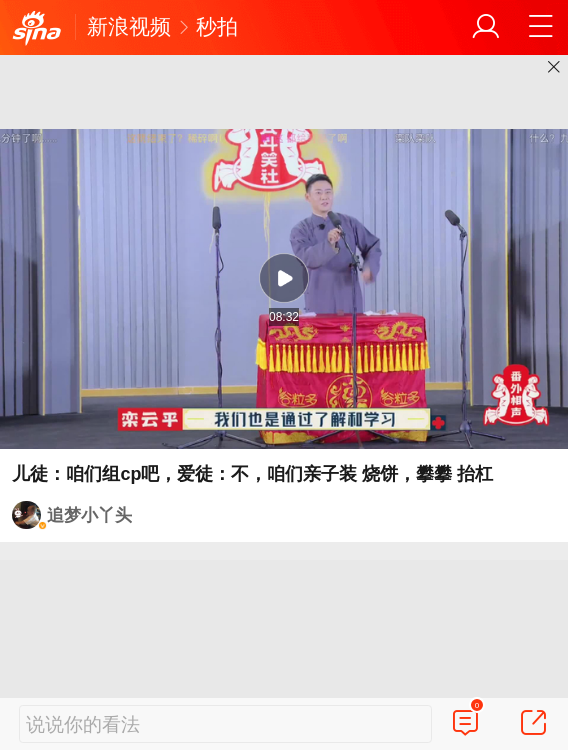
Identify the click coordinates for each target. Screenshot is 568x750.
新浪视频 (129, 26)
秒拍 (217, 26)
